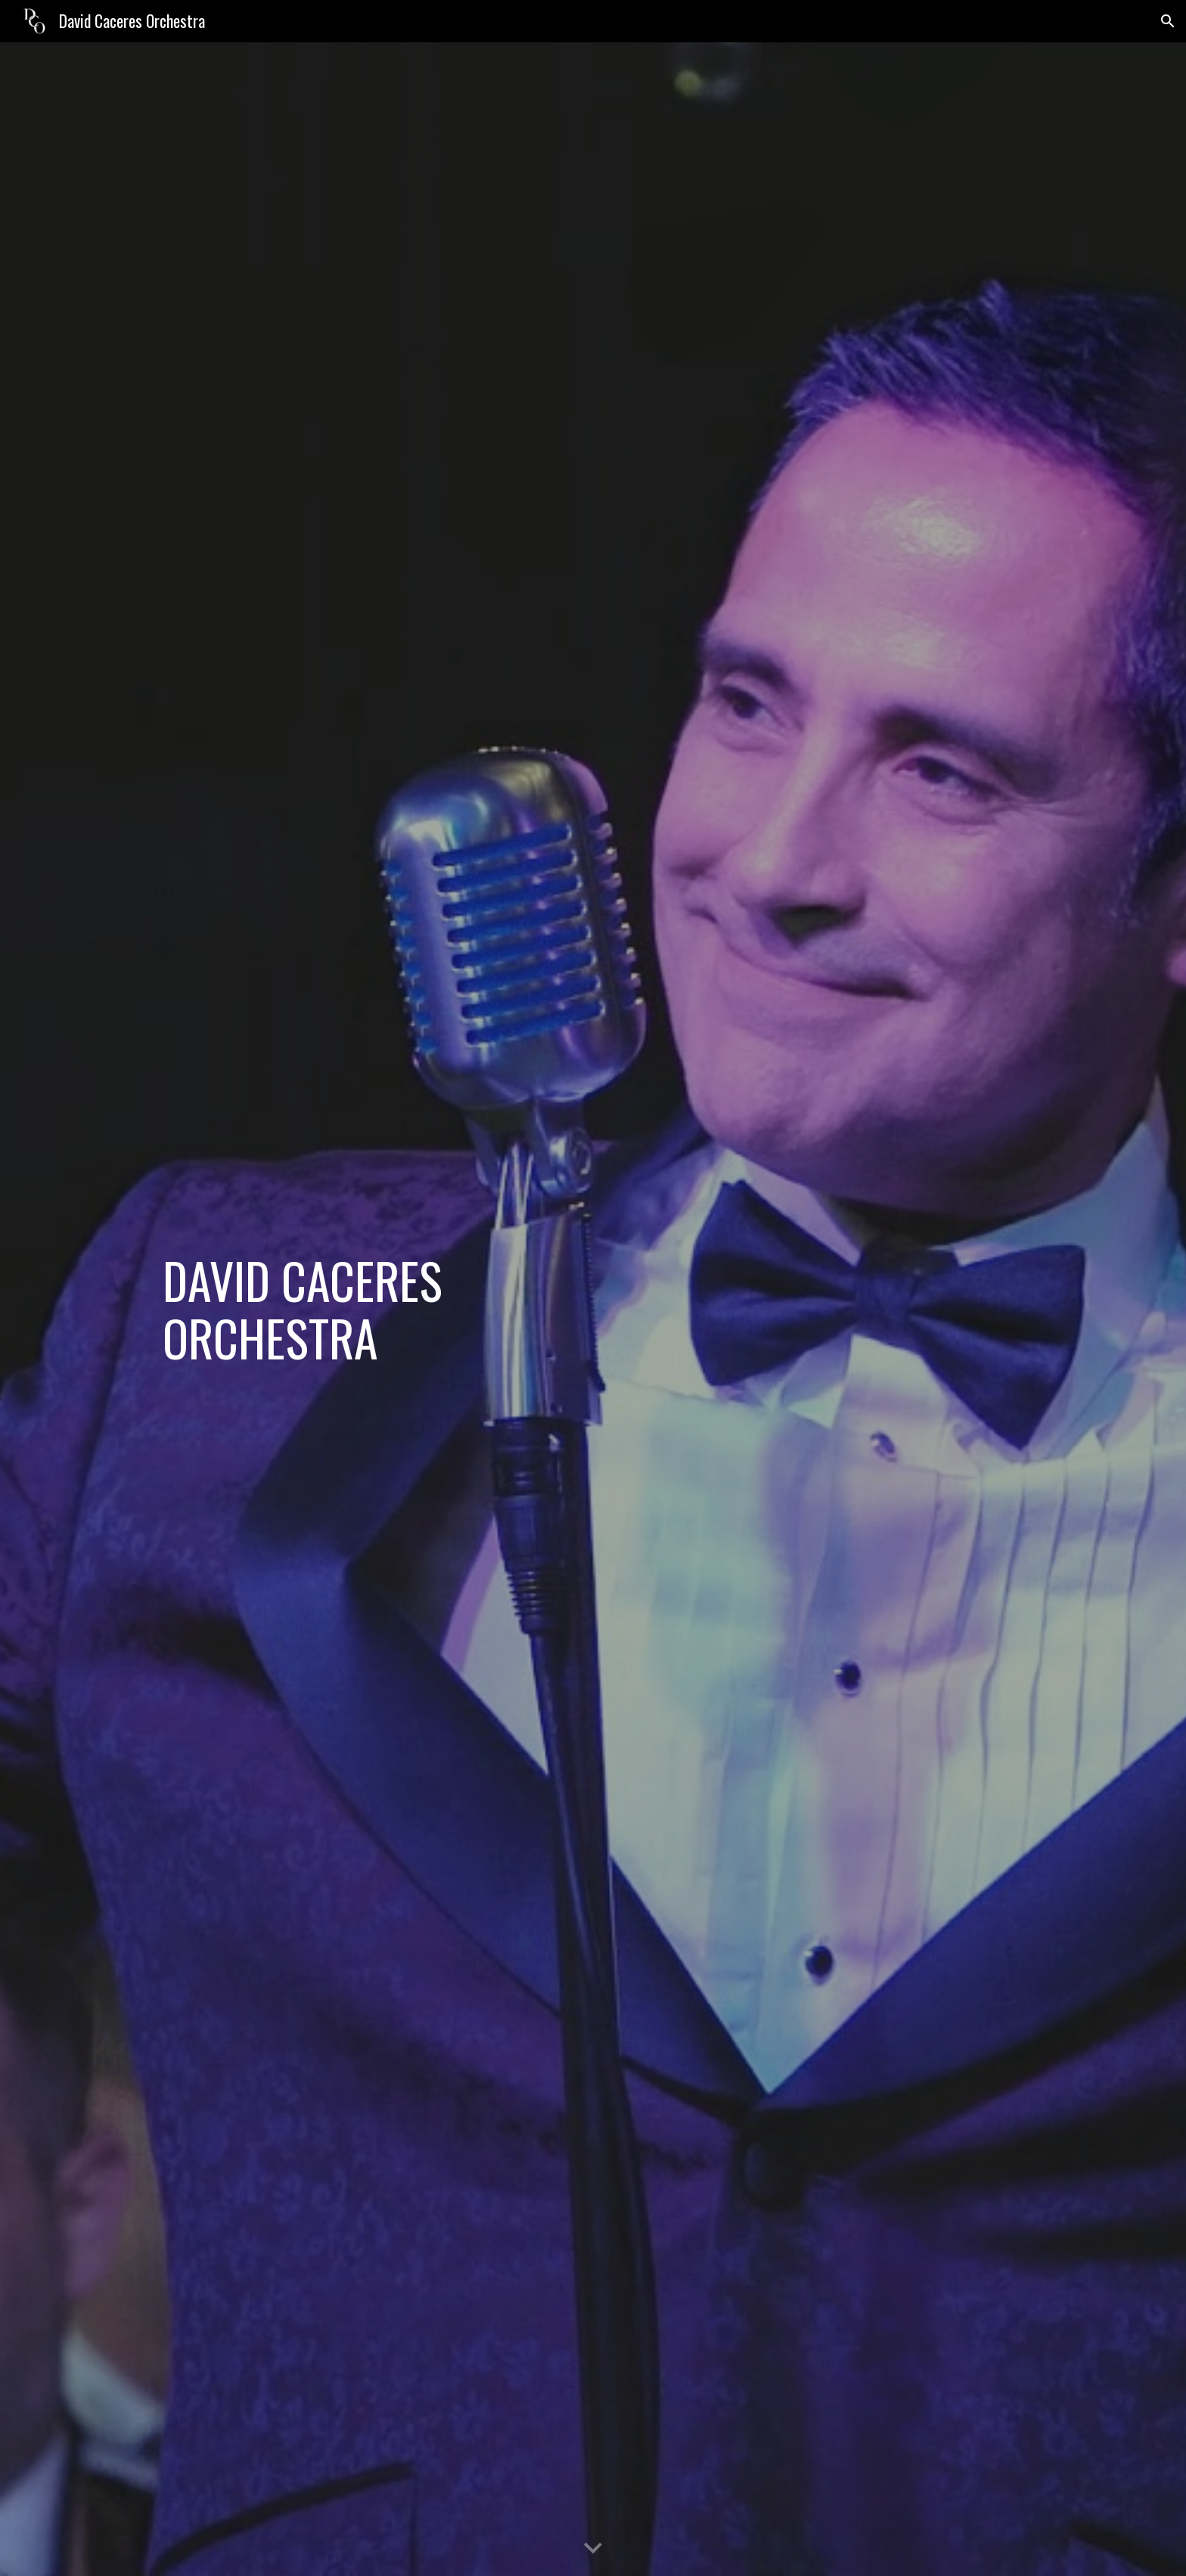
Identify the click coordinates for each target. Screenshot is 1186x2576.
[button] (1168, 21)
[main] (369, 1309)
